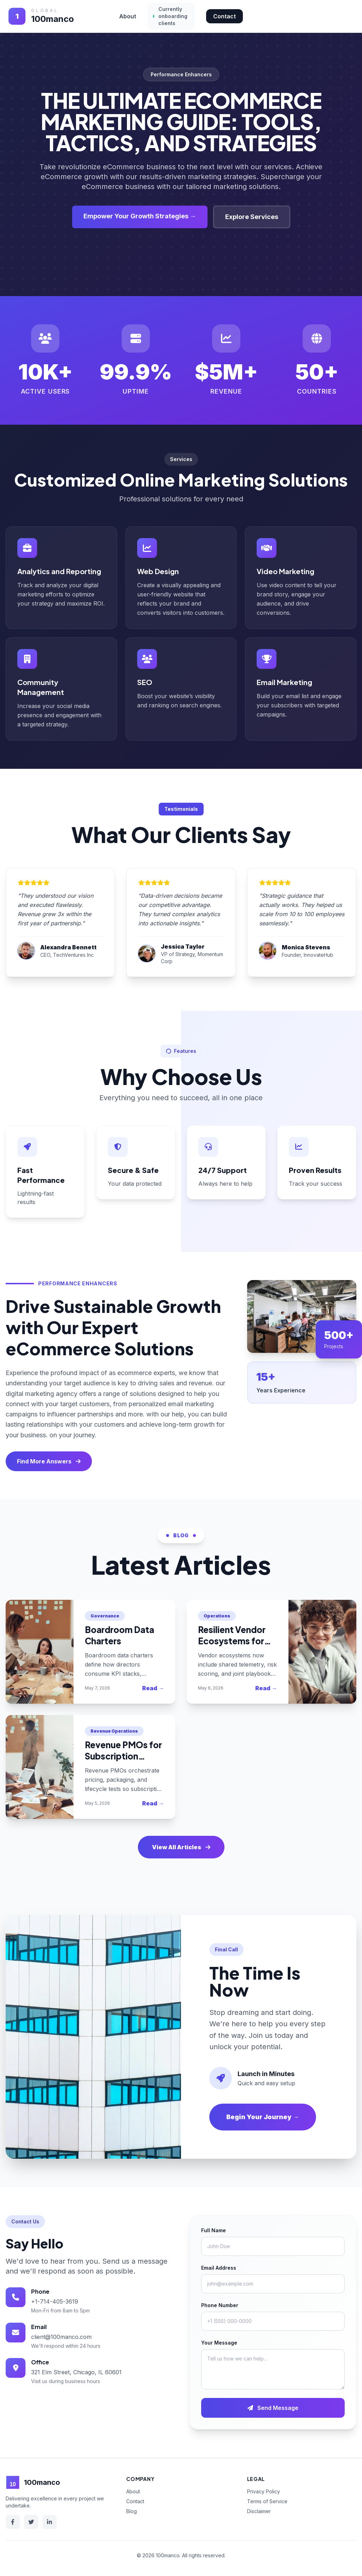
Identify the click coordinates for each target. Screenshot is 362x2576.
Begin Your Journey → (262, 2117)
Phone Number (219, 2305)
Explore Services (251, 216)
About (127, 16)
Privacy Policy (263, 2491)
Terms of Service (267, 2501)
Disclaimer (259, 2511)
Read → (153, 1688)
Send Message (272, 2407)
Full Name (213, 2230)
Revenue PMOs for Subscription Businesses (123, 1756)
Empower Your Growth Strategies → (139, 216)
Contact (224, 16)
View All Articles (181, 1847)
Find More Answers (49, 1461)
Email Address (218, 2268)
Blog (131, 2511)
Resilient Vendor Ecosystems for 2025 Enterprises (233, 1640)
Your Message (219, 2343)
